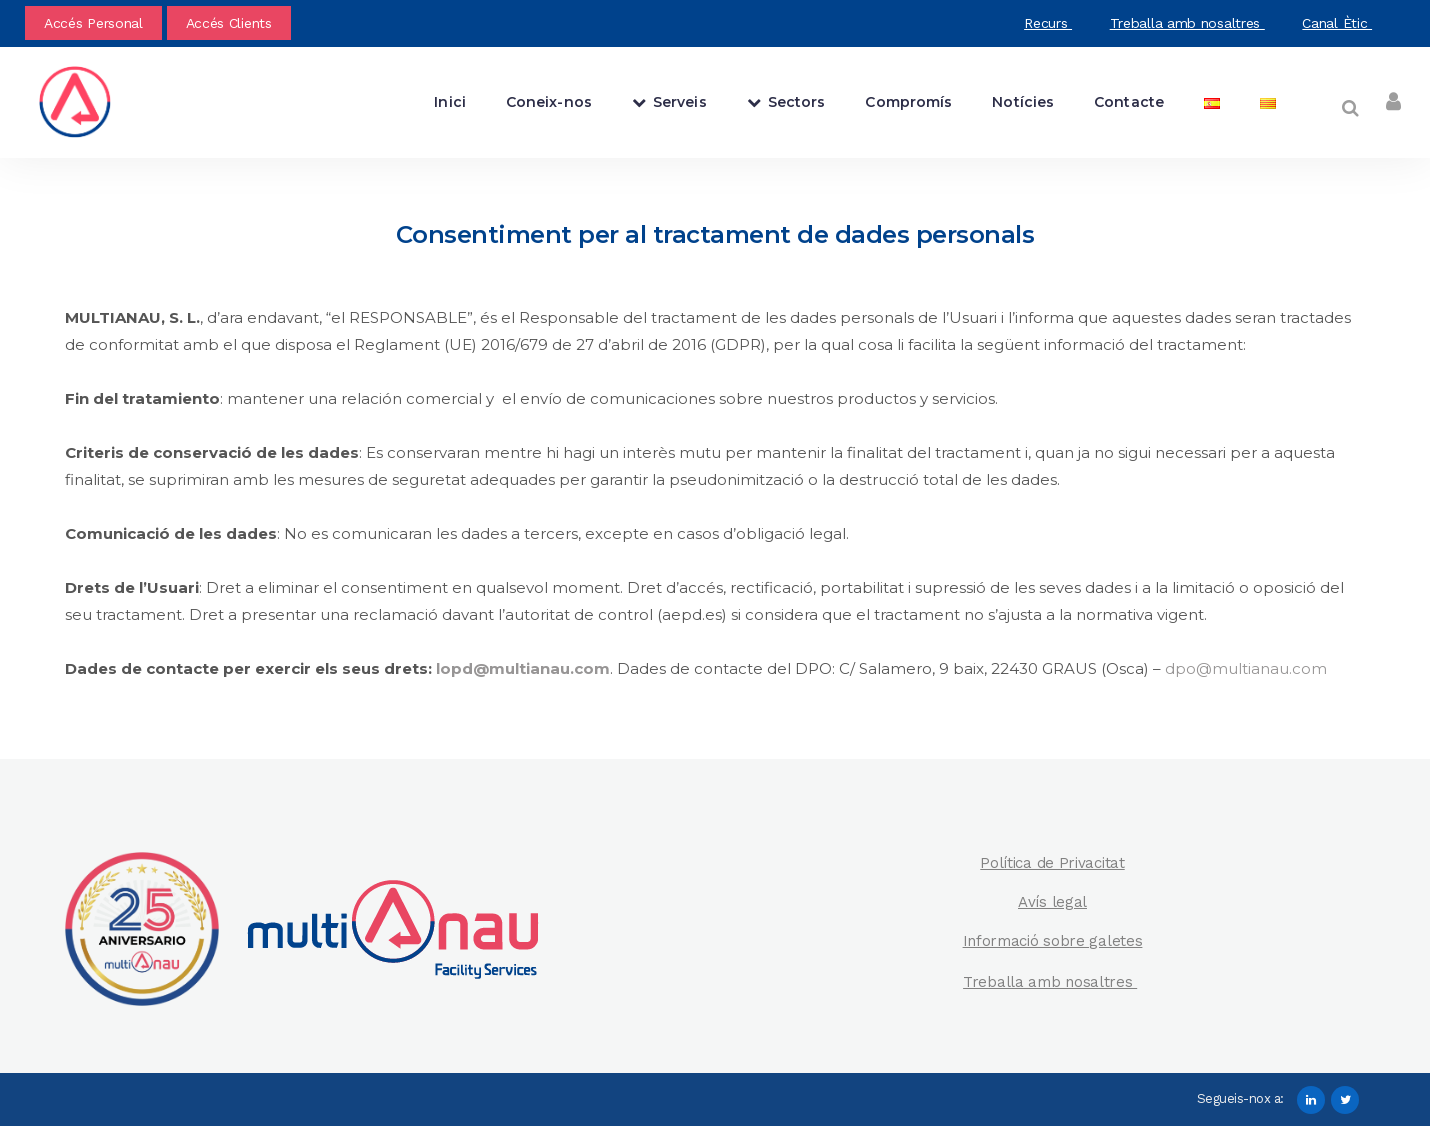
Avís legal (1052, 902)
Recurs (1048, 23)
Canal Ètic (1337, 23)
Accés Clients (229, 23)
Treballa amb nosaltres (1187, 23)
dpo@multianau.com (1246, 668)
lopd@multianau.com (523, 668)
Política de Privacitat (1052, 863)
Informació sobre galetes (1053, 941)
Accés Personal (93, 23)
